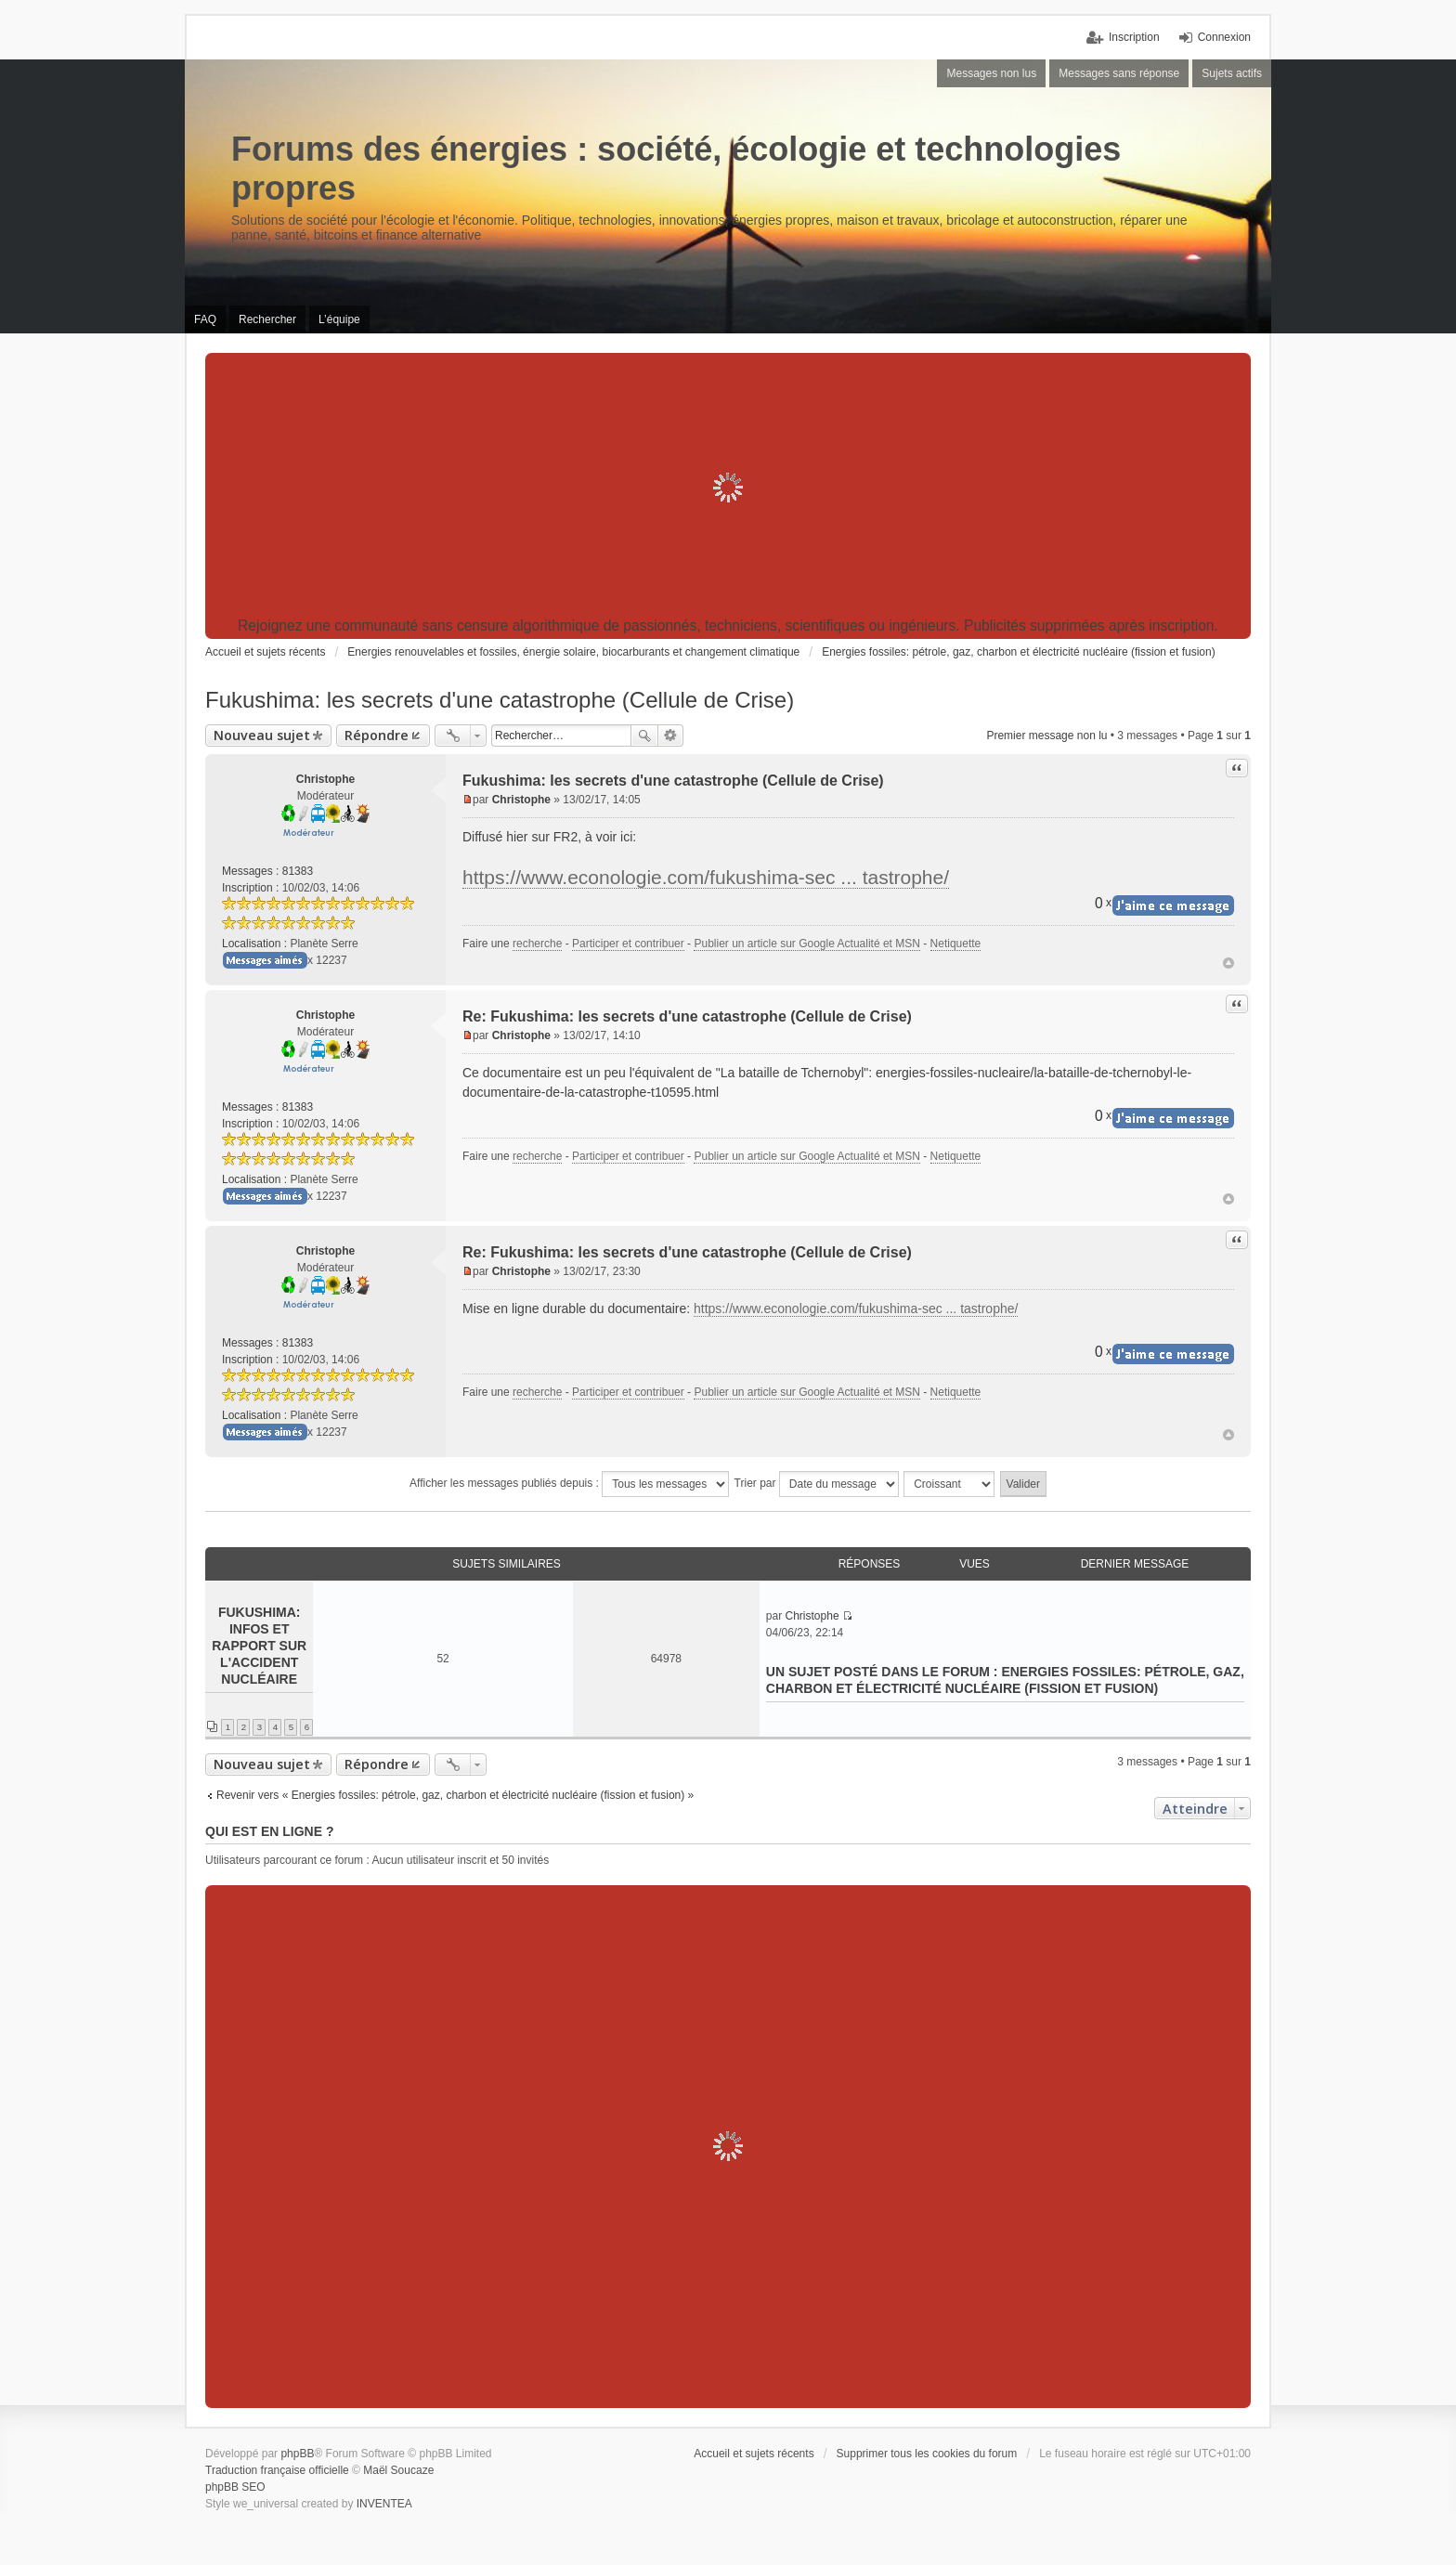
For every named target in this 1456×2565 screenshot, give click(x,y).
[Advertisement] (728, 488)
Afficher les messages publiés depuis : (569, 1484)
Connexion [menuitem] (1224, 37)
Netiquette (956, 943)
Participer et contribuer (628, 943)
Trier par (816, 1484)
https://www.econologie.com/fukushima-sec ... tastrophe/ (705, 877)
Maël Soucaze (398, 2470)
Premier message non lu (1046, 735)
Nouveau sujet (262, 735)
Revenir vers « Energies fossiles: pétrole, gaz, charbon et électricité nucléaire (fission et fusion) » (455, 1795)
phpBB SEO (235, 2486)
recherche (537, 943)
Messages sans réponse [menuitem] (1119, 73)
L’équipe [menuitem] (339, 319)
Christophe (325, 779)
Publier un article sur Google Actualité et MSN (806, 943)
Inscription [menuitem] (1134, 37)
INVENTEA (384, 2503)
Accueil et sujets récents (753, 2453)
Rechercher (644, 735)
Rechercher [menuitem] (267, 319)
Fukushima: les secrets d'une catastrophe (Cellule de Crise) (499, 699)
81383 (297, 871)
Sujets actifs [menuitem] (1232, 73)
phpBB (297, 2453)
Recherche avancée (670, 735)
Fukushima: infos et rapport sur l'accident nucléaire (259, 1645)
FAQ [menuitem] (205, 319)
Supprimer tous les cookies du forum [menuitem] (927, 2453)
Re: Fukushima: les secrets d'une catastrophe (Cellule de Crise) (687, 1016)
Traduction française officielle (277, 2470)
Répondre (376, 735)
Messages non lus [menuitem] (991, 73)
